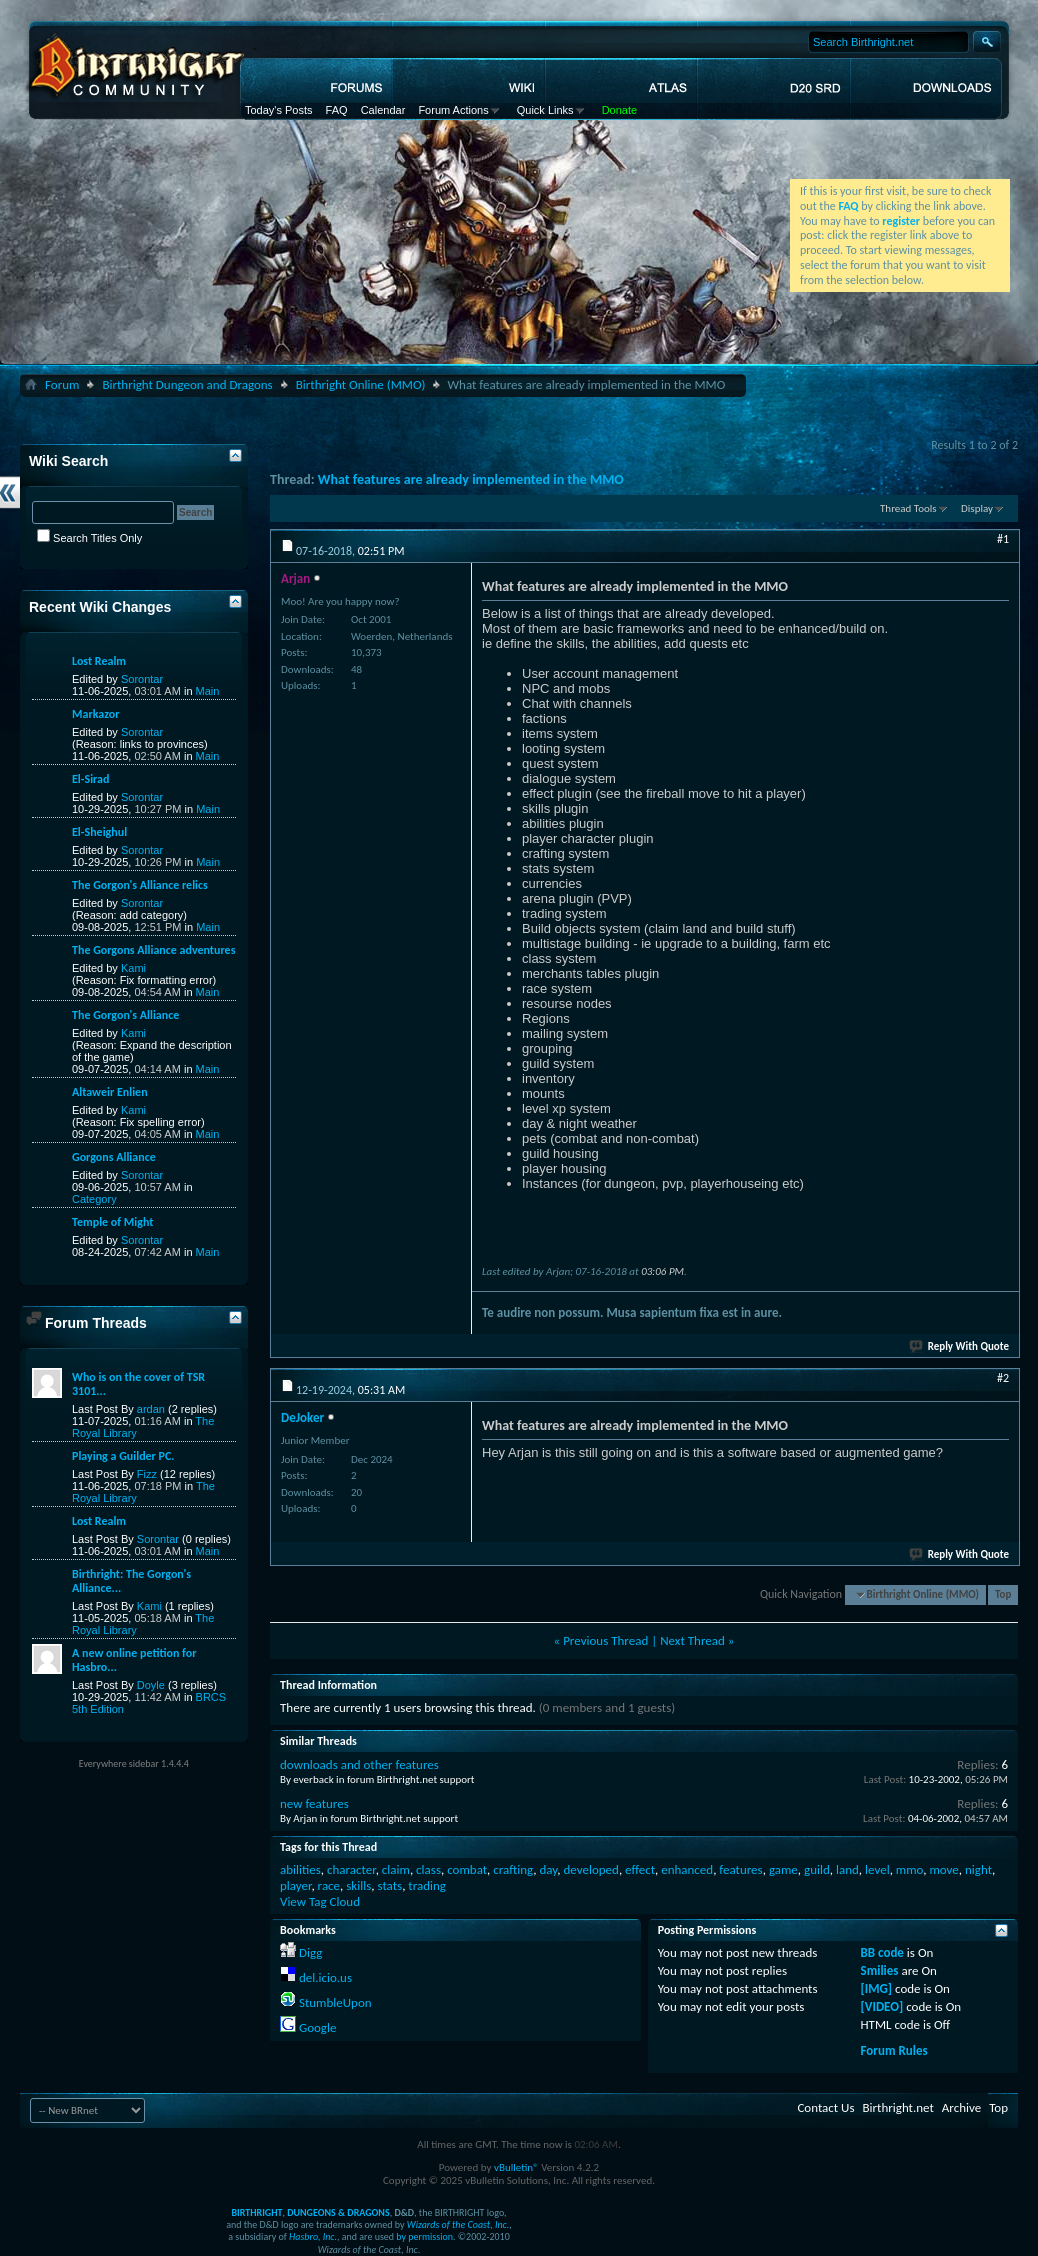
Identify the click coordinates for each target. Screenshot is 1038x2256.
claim (396, 1869)
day (548, 1869)
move (943, 1869)
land (847, 1869)
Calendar (383, 110)
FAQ (337, 110)
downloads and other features (359, 1764)
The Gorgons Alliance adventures (153, 950)
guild (817, 1869)
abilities (300, 1869)
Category (94, 1199)
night (978, 1869)
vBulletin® (516, 2167)
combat (467, 1869)
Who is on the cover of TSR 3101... (138, 1384)
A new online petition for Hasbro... (134, 1660)
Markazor (96, 714)
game (783, 1869)
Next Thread (692, 1640)
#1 (1003, 539)
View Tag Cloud (320, 1901)
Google (317, 2027)
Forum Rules (894, 2050)
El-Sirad (90, 779)
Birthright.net (897, 2107)
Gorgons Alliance (114, 1157)
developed (590, 1869)
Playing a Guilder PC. (123, 1456)
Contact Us (825, 2107)
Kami (133, 968)
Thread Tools (908, 508)
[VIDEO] (882, 2006)
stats (389, 1885)
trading (427, 1885)
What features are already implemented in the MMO (471, 479)
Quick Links (545, 110)
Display (977, 508)
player (295, 1885)
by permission (424, 2236)
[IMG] (877, 1988)
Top (1003, 1594)
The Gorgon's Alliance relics (140, 885)
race (329, 1885)
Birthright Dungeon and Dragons (187, 384)
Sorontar (142, 679)
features (740, 1869)
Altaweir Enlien (110, 1092)
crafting (513, 1869)
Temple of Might (112, 1222)
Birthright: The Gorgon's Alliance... (131, 1581)
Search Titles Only (89, 538)
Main (208, 691)
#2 (1003, 1378)
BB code (882, 1952)
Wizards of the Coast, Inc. (458, 2224)
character (351, 1869)
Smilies (880, 1970)
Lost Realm (99, 661)
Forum (62, 384)
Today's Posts (279, 110)
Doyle (151, 1685)
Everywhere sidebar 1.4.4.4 (134, 1763)
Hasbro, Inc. (313, 2236)
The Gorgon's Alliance (125, 1015)
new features (314, 1803)
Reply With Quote (960, 1346)
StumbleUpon (335, 2002)
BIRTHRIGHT (256, 2212)
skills (358, 1885)
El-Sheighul (99, 832)
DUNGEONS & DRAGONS (338, 2212)
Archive (961, 2107)
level (877, 1869)
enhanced (687, 1869)
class (428, 1869)
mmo (909, 1869)
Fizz (147, 1474)
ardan (151, 1409)
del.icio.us (325, 1977)
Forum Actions (453, 110)
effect (640, 1869)
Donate (619, 110)
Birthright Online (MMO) (361, 384)
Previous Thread (605, 1640)
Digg (310, 1952)
